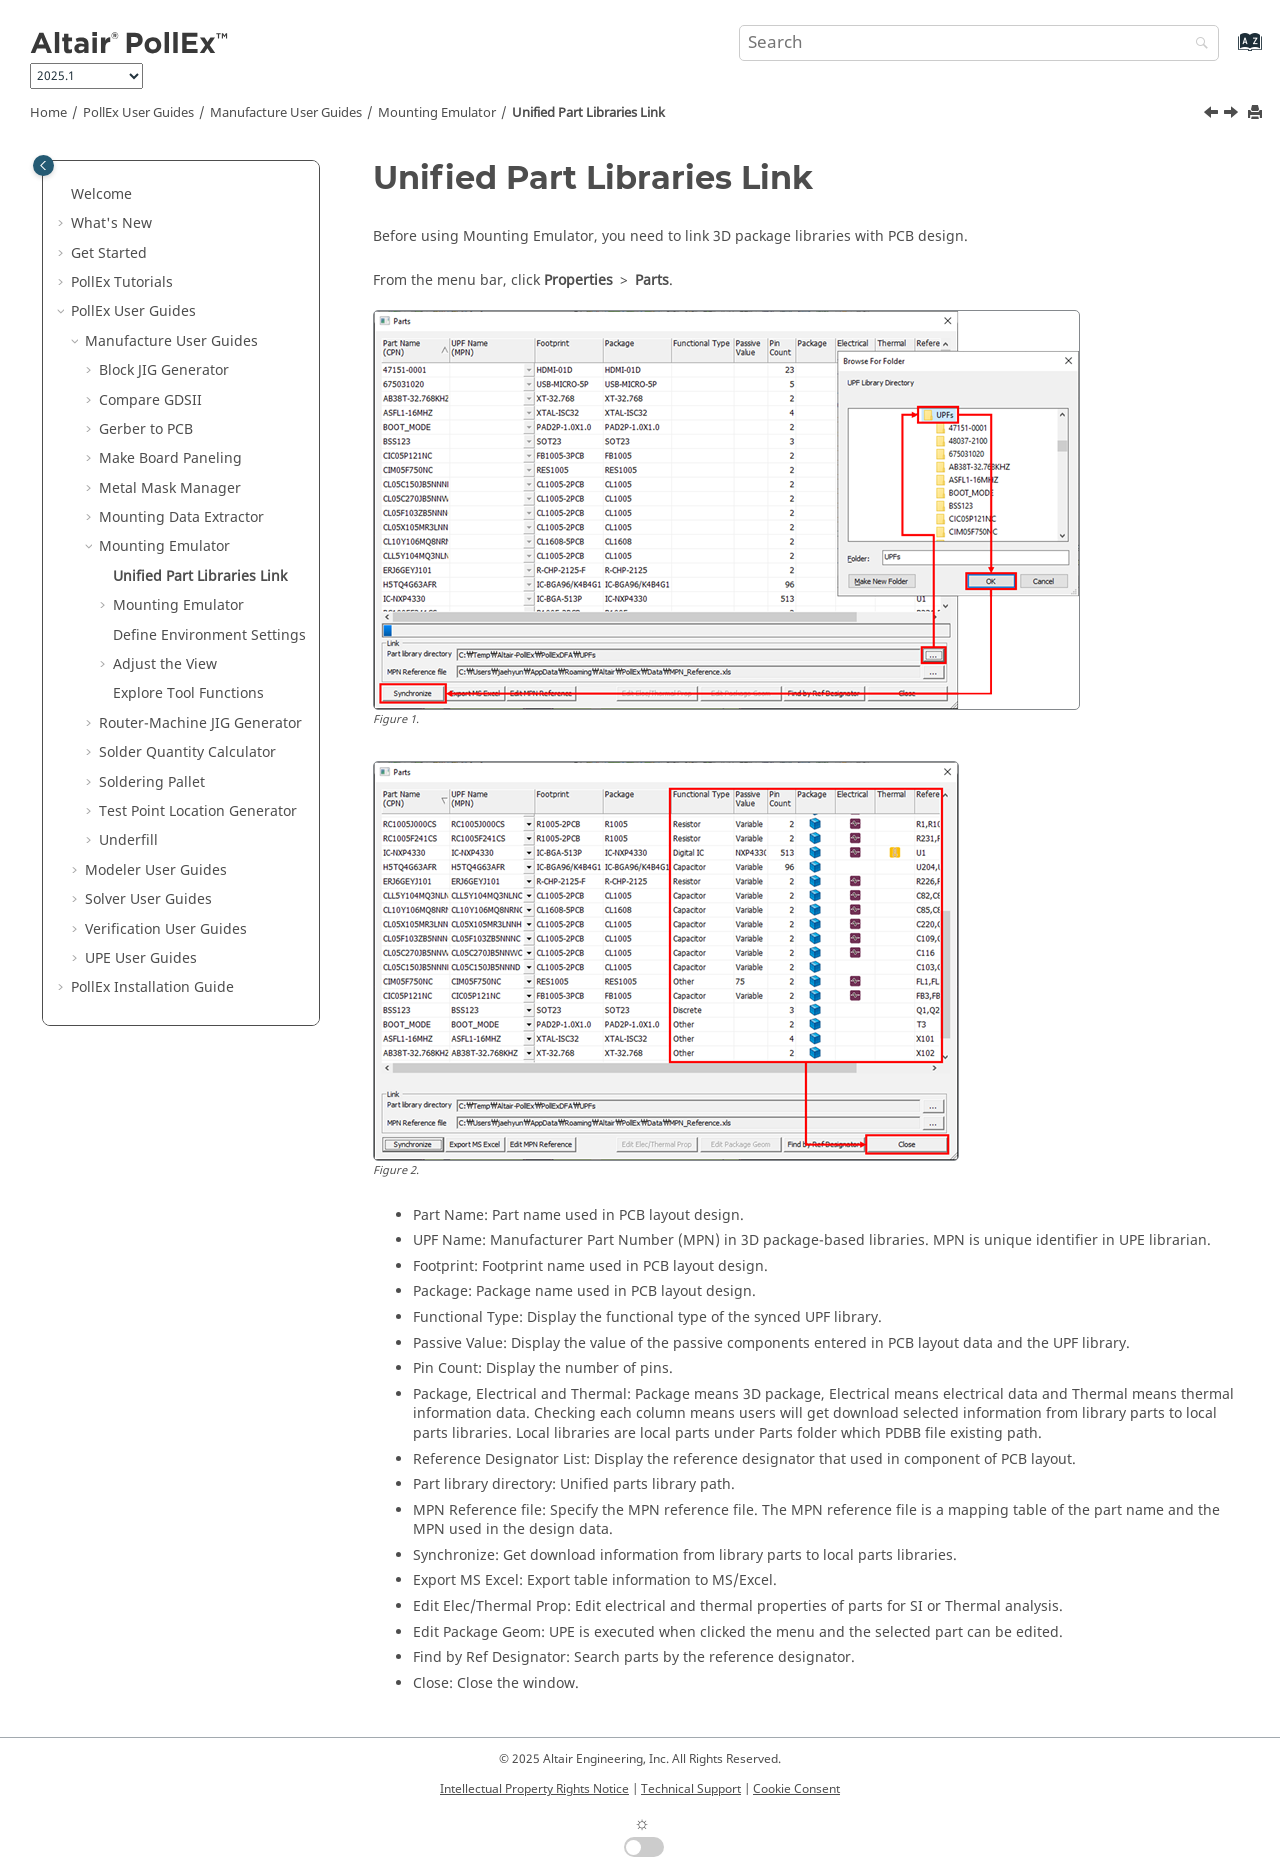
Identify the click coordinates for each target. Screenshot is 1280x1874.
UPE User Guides (141, 958)
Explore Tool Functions (188, 693)
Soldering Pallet (152, 782)
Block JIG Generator (164, 370)
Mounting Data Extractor (181, 517)
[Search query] (979, 43)
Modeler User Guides (156, 870)
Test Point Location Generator (198, 811)
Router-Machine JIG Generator (200, 723)
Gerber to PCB (146, 429)
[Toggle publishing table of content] (43, 165)
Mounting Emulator (437, 113)
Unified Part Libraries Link (588, 113)
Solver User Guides (148, 899)
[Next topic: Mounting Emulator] (1233, 115)
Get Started (109, 253)
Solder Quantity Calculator (187, 752)
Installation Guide (152, 987)
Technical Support (691, 1789)
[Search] (1197, 44)
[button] (63, 195)
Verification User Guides (166, 929)
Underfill (128, 840)
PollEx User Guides (138, 113)
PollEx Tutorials (122, 282)
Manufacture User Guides (286, 113)
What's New (111, 223)
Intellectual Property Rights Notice (534, 1789)
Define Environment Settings (209, 635)
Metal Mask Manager (170, 488)
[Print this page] (1257, 113)
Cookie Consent (796, 1789)
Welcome (101, 194)
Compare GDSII (150, 400)
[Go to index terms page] (1228, 51)
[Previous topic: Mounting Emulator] (1213, 115)
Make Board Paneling (170, 458)
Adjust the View (165, 664)
